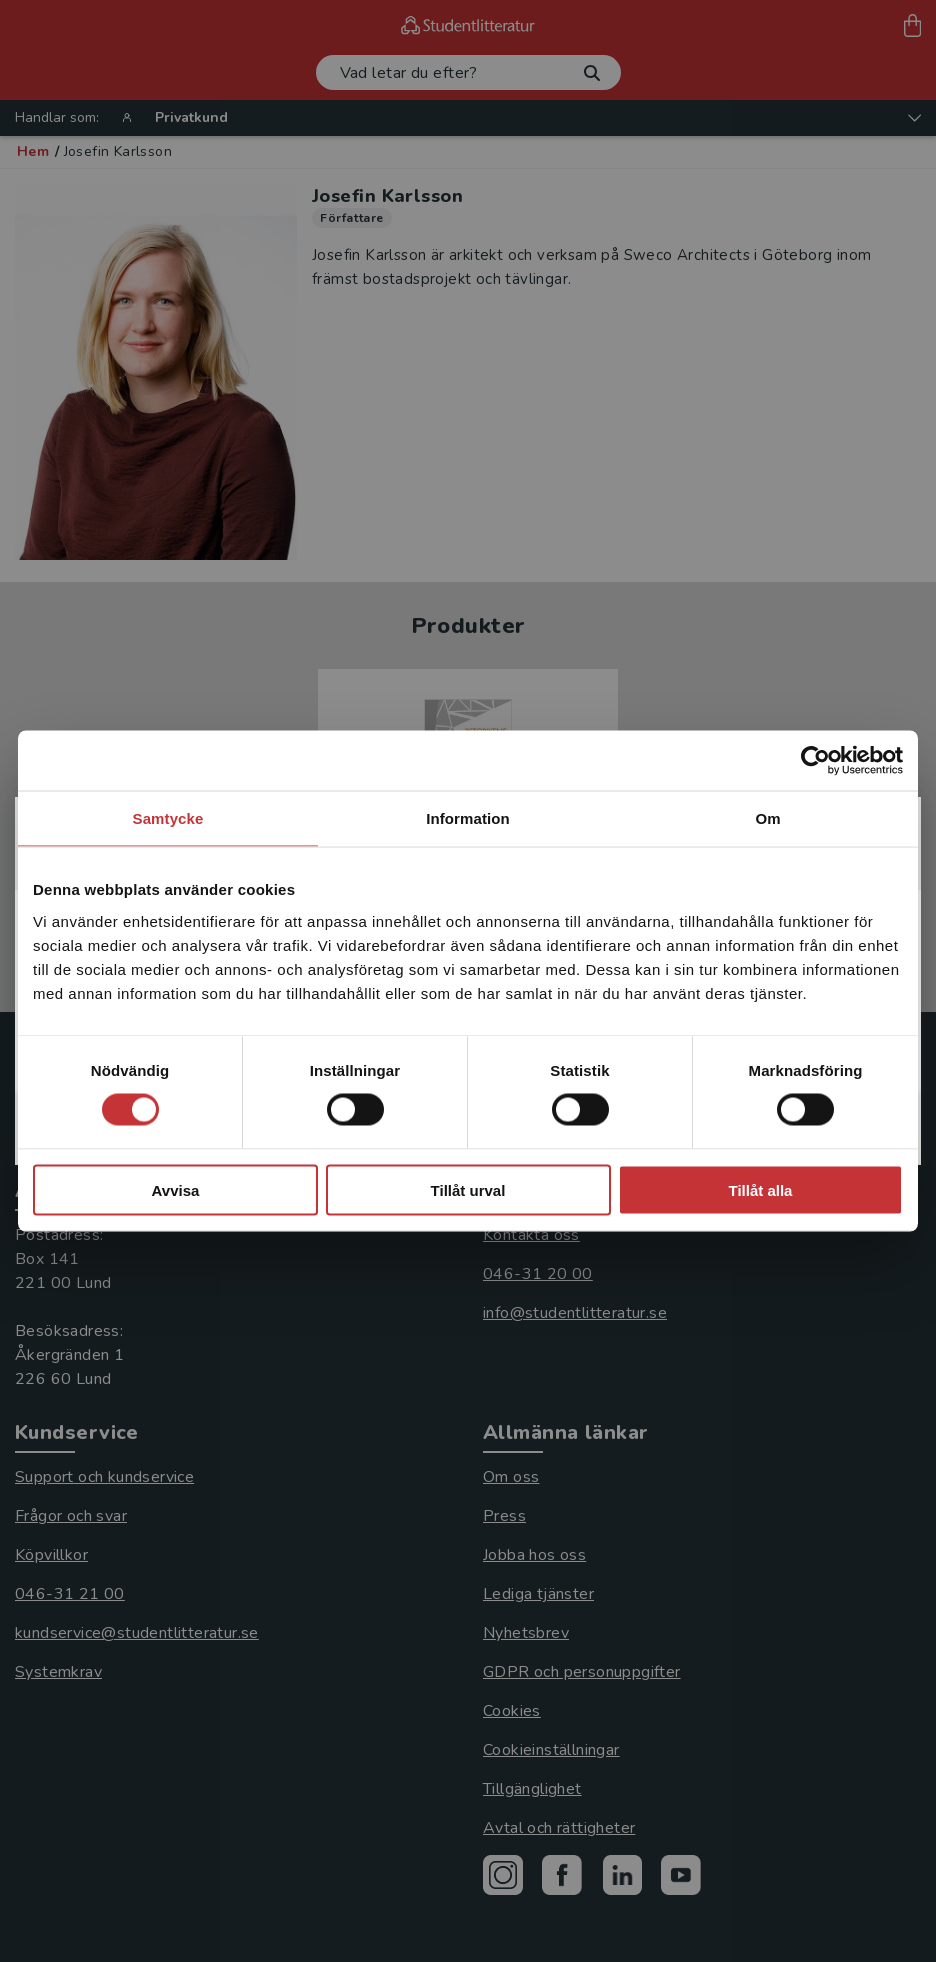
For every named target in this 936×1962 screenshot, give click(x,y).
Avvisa (176, 1189)
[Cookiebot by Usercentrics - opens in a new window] (815, 761)
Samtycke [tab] (168, 818)
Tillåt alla (761, 1189)
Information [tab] (468, 818)
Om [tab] (767, 818)
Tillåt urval (468, 1189)
